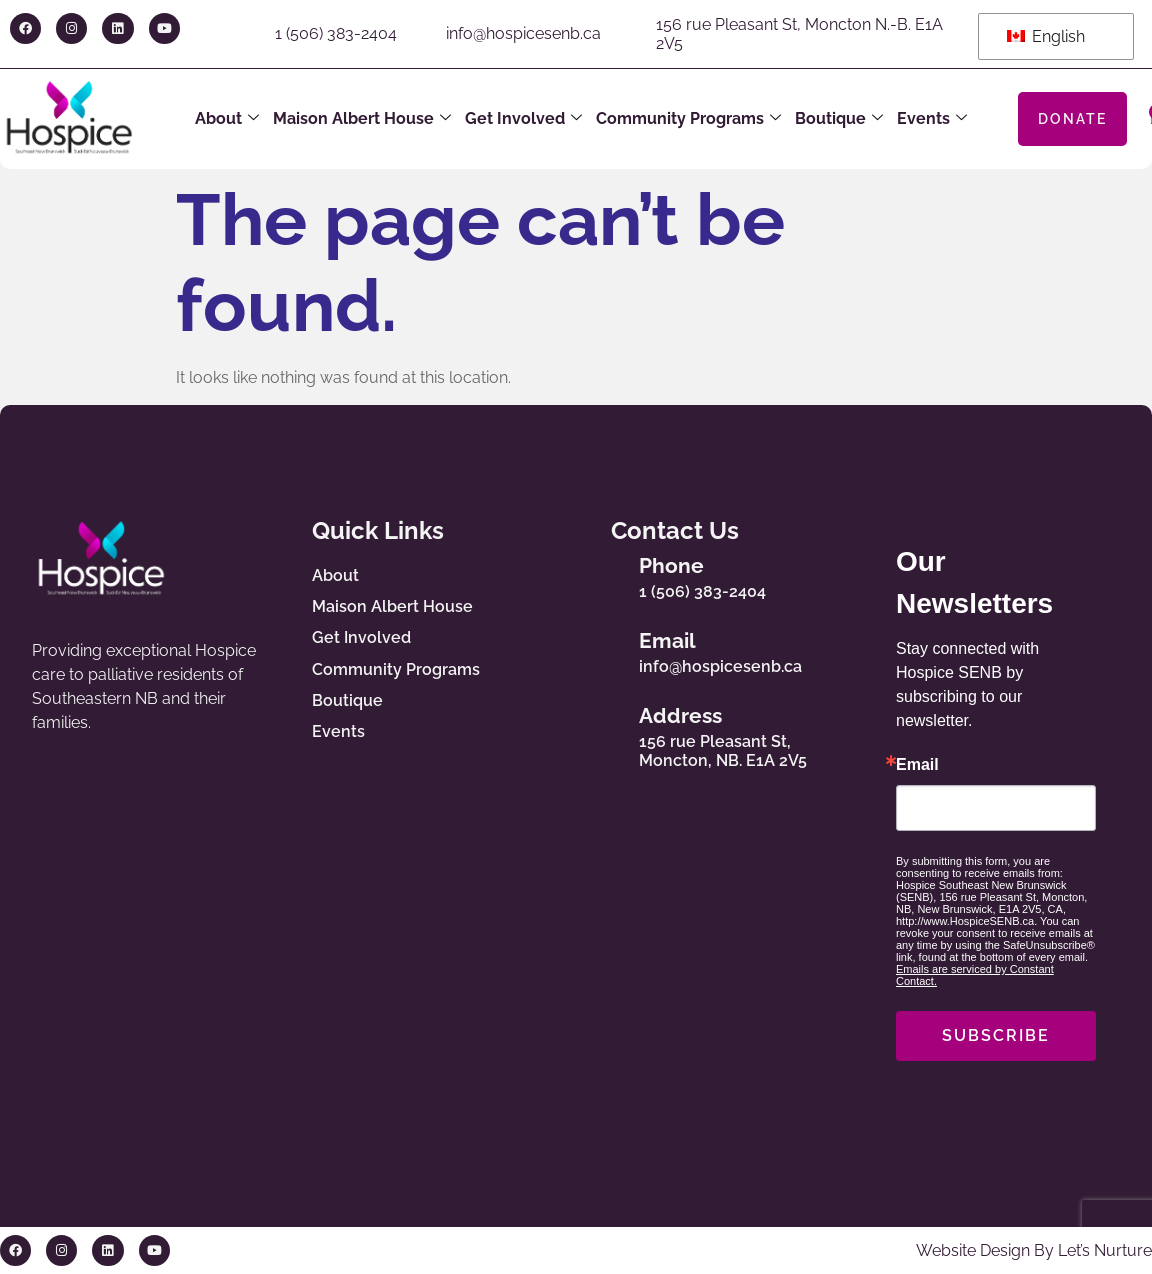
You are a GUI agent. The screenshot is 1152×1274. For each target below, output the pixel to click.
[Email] (603, 649)
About (227, 119)
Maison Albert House (362, 119)
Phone (671, 565)
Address (680, 715)
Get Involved (523, 119)
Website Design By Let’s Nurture (1034, 1250)
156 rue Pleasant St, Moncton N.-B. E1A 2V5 (799, 34)
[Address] (603, 733)
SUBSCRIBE (996, 1035)
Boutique (839, 119)
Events (932, 119)
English (1046, 36)
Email (667, 640)
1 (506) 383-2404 (336, 33)
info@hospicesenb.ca (523, 33)
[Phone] (603, 574)
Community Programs (688, 119)
